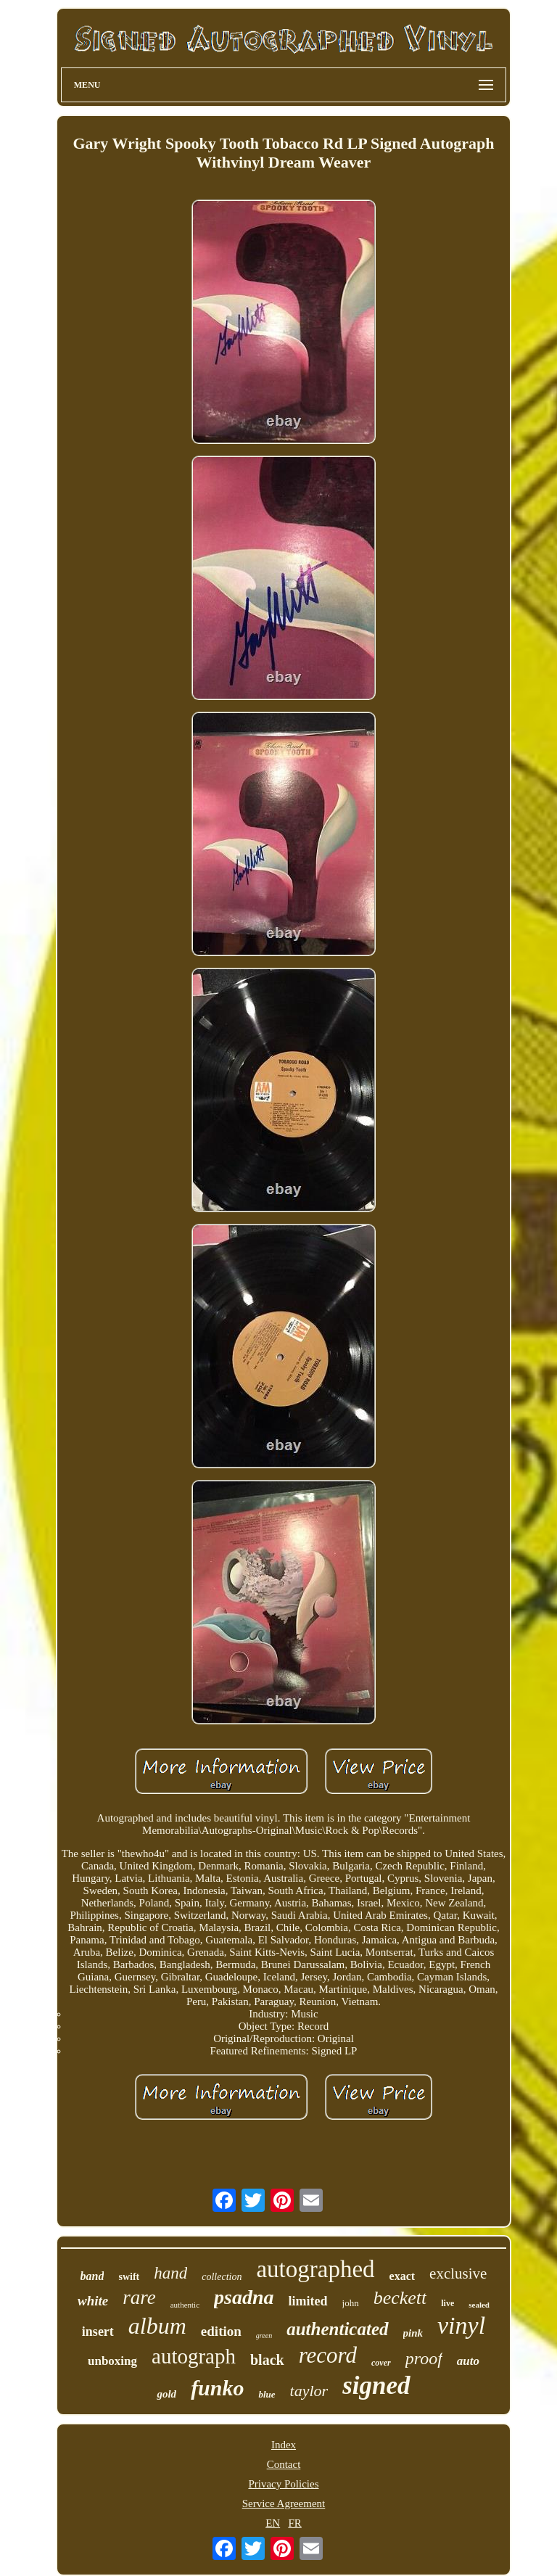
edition (221, 2331)
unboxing (112, 2361)
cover (381, 2363)
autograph (194, 2356)
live (447, 2303)
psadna (243, 2297)
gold (166, 2394)
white (93, 2300)
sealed (479, 2304)
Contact (284, 2464)
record (328, 2355)
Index (283, 2445)
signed (376, 2385)
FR (294, 2523)
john (350, 2302)
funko (217, 2388)
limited (308, 2301)
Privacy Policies (283, 2484)
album (157, 2326)
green (264, 2336)
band (92, 2276)
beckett (400, 2297)
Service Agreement (284, 2503)
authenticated (337, 2329)
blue (266, 2394)
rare (139, 2297)
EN (272, 2523)
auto (468, 2361)
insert (98, 2331)
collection (222, 2276)
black (267, 2360)
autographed (315, 2269)
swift (128, 2276)
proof (423, 2358)
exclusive (458, 2273)
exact (402, 2276)
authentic (184, 2304)
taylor (309, 2391)
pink (413, 2333)
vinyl (461, 2325)
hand (170, 2273)
